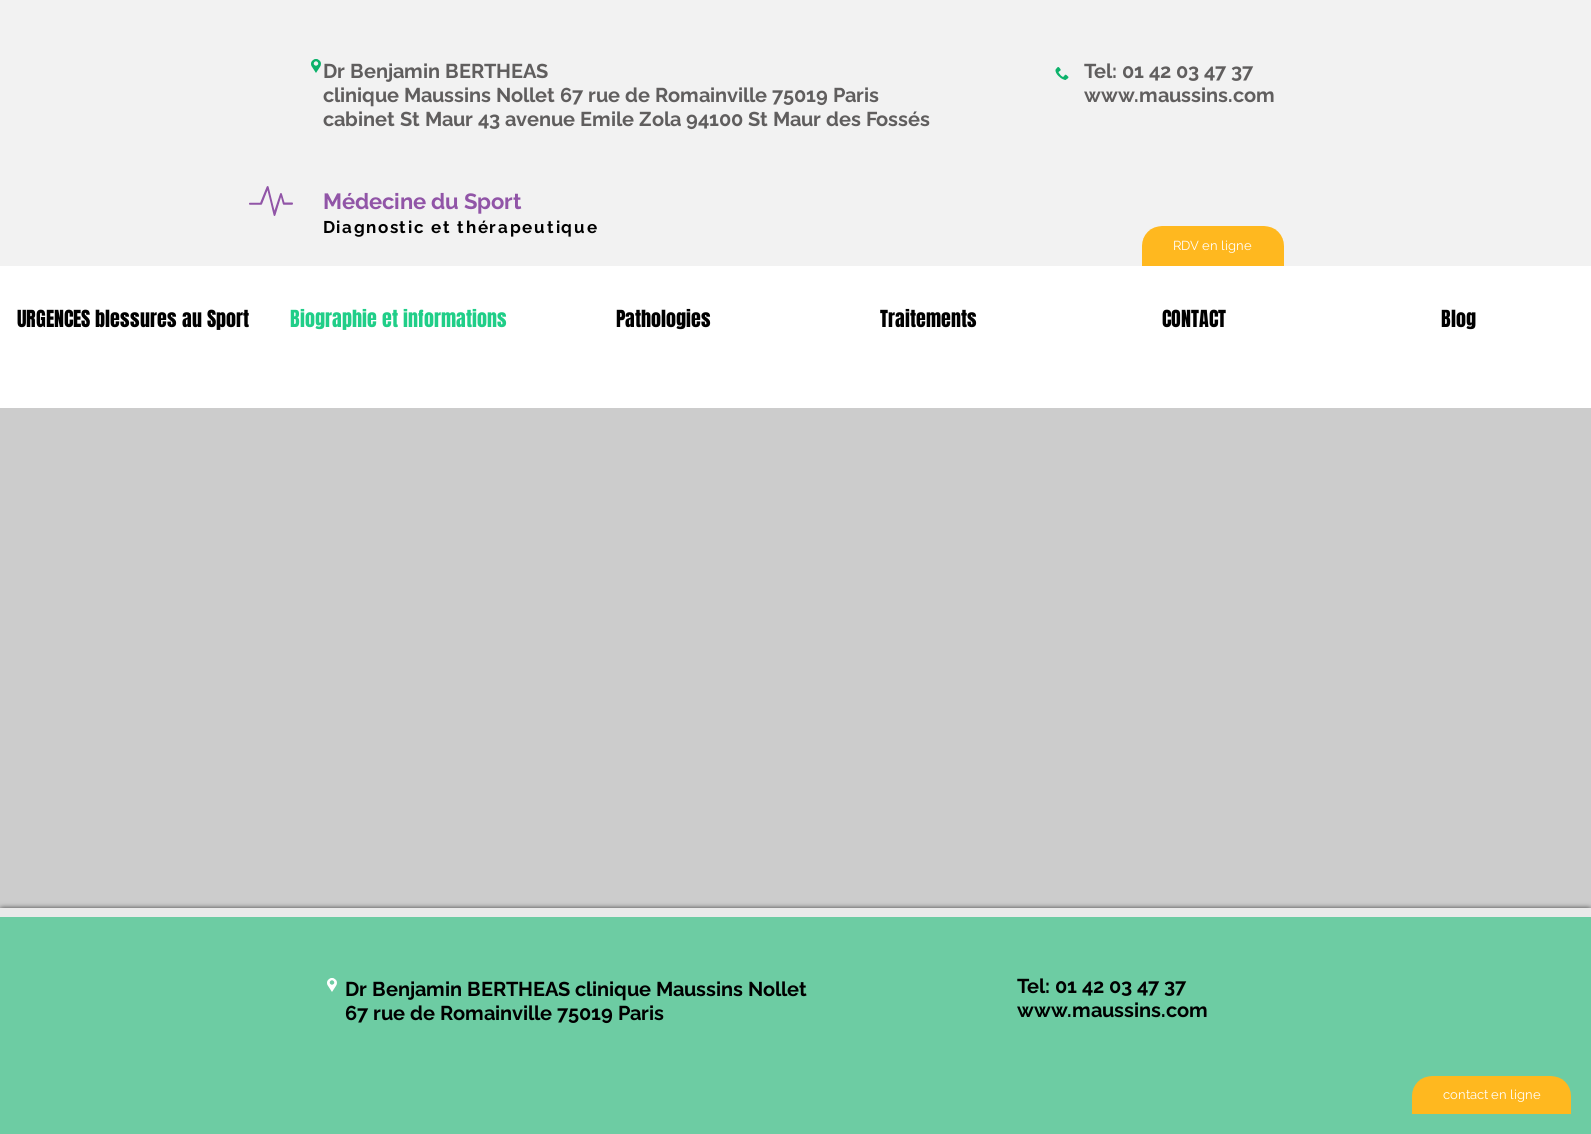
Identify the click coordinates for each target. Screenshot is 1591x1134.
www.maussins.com (1179, 95)
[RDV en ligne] (1213, 246)
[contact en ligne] (1491, 1095)
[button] (133, 319)
